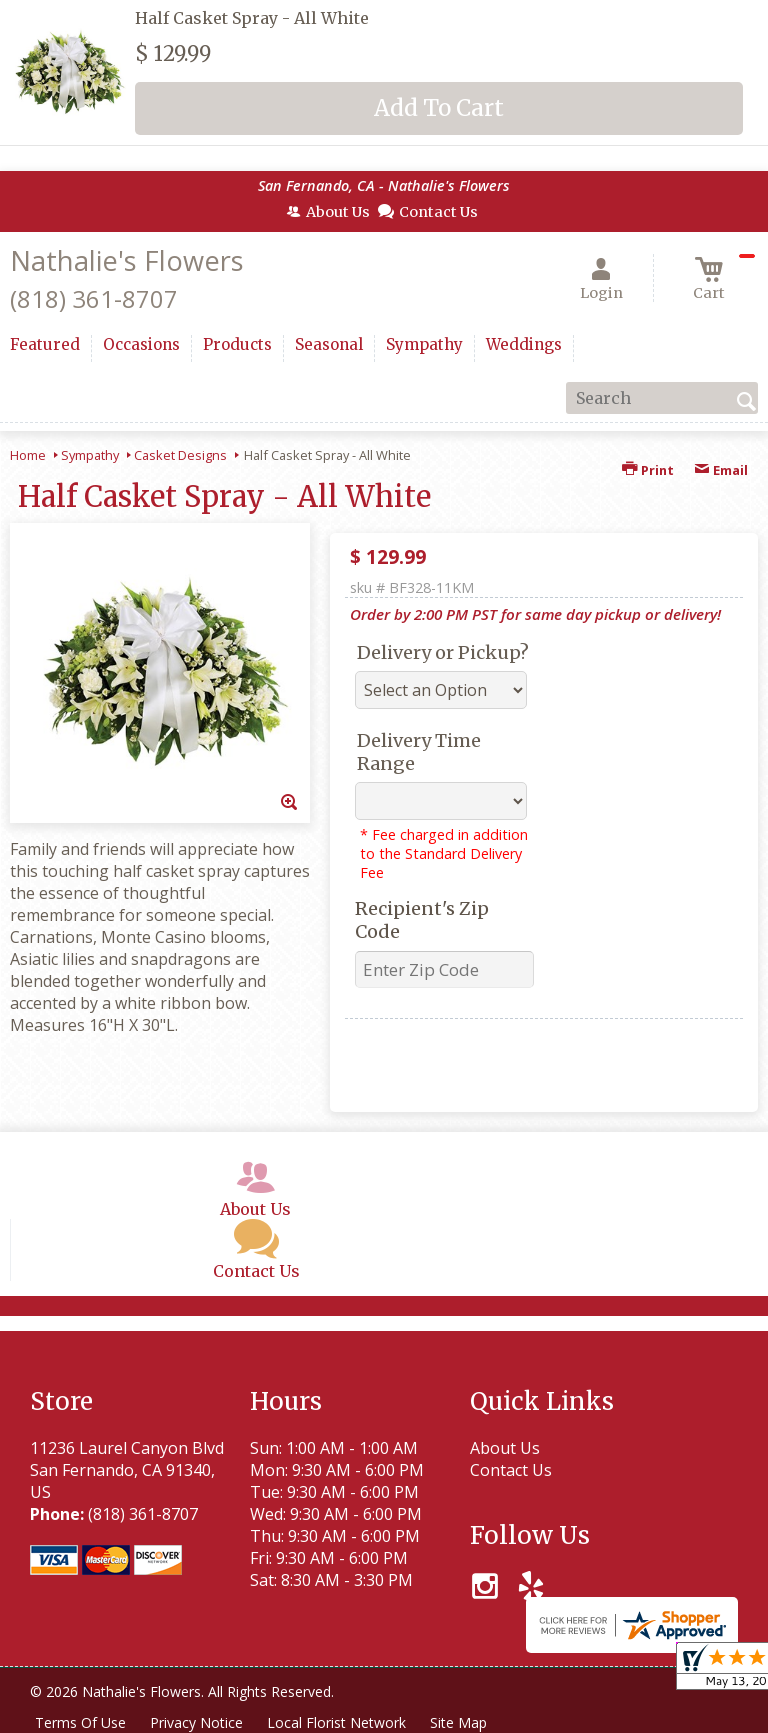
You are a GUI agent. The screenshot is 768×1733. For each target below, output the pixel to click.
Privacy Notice (196, 1722)
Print (648, 470)
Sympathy (90, 455)
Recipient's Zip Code (422, 920)
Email (721, 470)
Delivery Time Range (419, 752)
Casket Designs (180, 455)
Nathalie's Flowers (127, 260)
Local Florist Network (336, 1722)
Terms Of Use (80, 1722)
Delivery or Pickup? (443, 652)
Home (28, 455)
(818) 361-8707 (94, 298)
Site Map (458, 1722)
